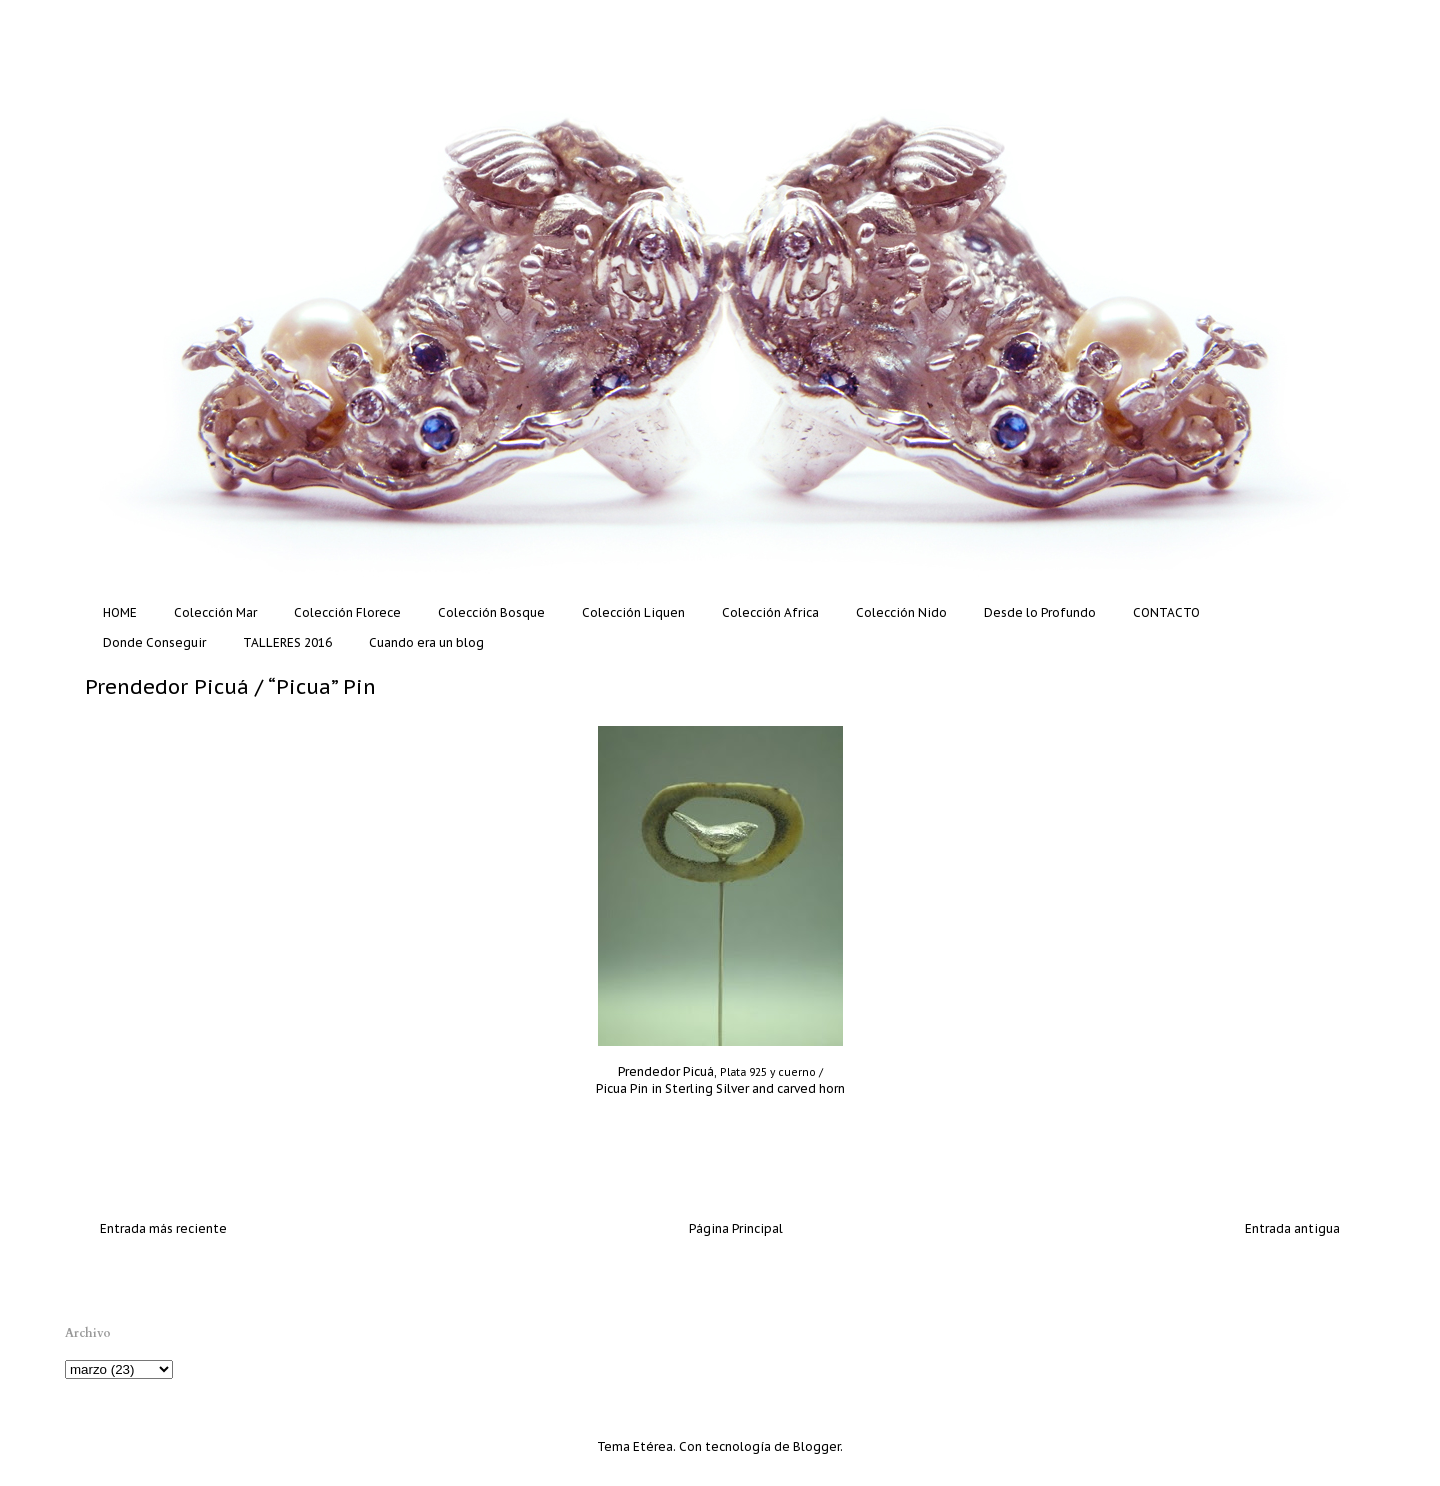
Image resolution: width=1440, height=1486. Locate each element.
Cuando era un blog (426, 642)
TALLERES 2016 (287, 642)
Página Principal (736, 1228)
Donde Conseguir (154, 642)
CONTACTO (1166, 612)
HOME (120, 612)
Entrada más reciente (163, 1228)
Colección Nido (901, 612)
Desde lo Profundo (1040, 612)
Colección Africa (770, 612)
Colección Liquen (633, 612)
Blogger (816, 1446)
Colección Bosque (491, 612)
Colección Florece (347, 612)
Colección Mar (215, 612)
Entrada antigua (1292, 1228)
